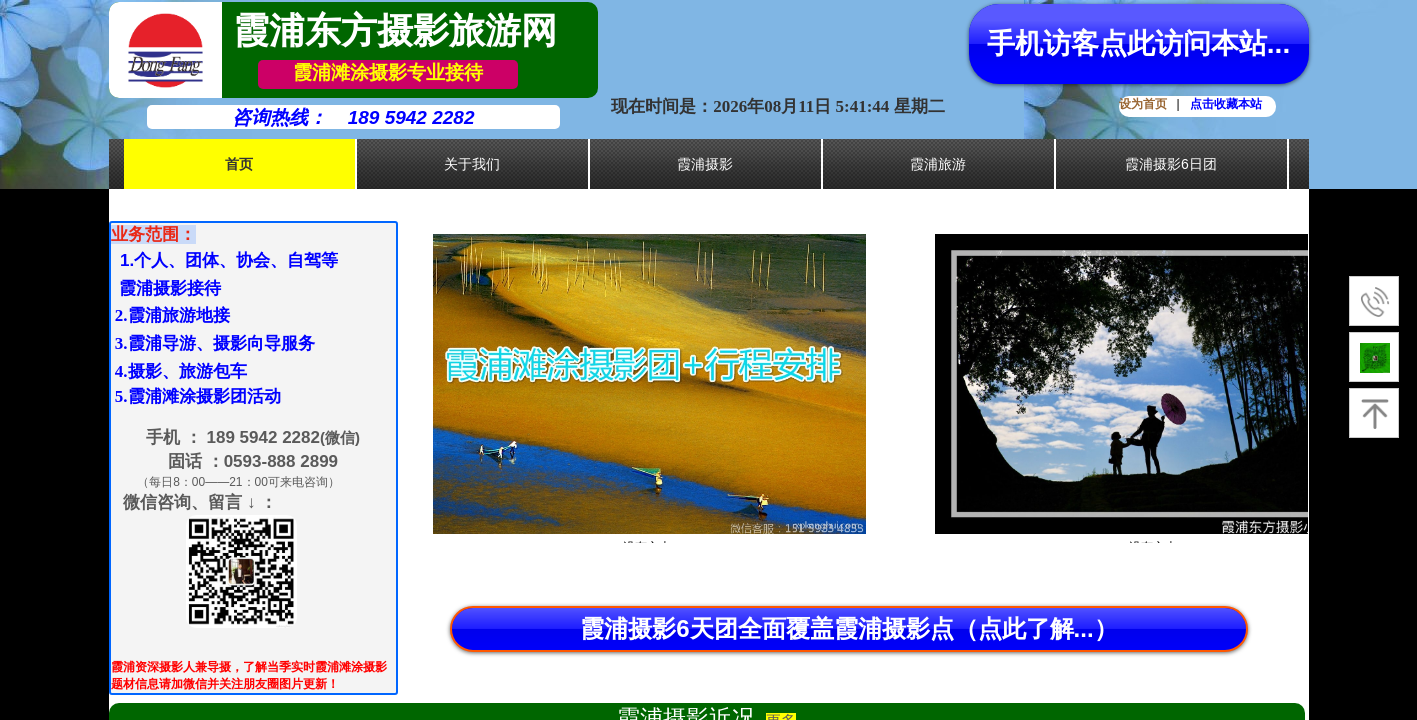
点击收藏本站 (1226, 104)
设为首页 (1143, 104)
